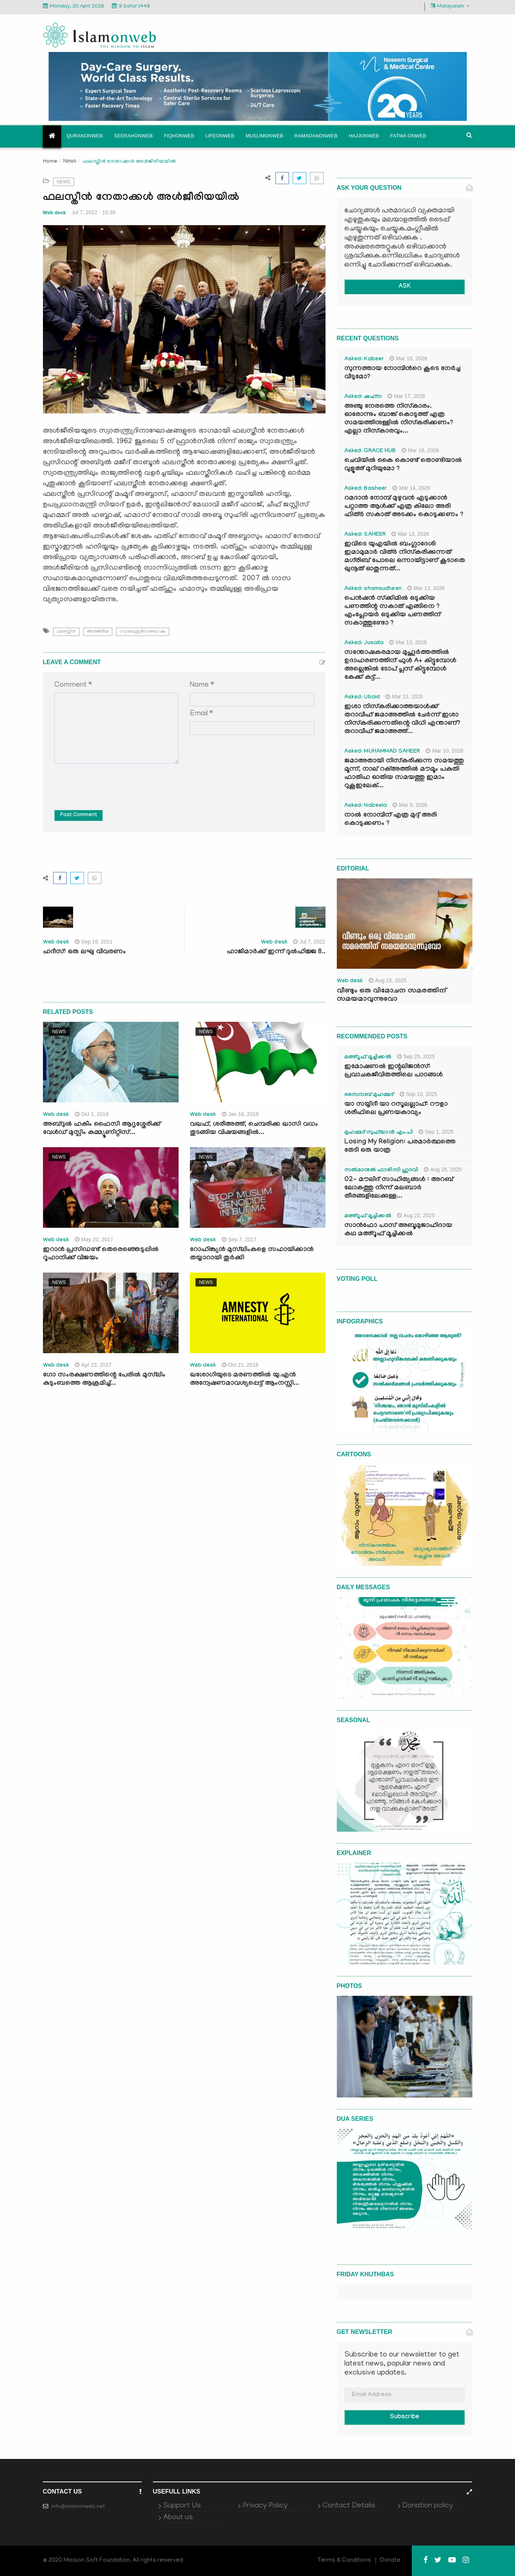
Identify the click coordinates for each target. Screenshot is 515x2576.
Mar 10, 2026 (444, 751)
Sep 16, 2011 (94, 942)
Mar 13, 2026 (410, 534)
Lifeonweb (219, 136)
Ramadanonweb (316, 136)
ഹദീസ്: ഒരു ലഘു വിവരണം (84, 952)
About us (178, 2518)
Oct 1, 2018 (92, 1114)
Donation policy (427, 2506)
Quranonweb (85, 136)
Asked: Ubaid (362, 697)
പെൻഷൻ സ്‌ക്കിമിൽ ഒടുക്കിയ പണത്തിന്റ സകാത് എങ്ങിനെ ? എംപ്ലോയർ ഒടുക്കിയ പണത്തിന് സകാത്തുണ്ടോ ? (392, 611)
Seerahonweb (133, 136)
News (69, 161)
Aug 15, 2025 (387, 980)
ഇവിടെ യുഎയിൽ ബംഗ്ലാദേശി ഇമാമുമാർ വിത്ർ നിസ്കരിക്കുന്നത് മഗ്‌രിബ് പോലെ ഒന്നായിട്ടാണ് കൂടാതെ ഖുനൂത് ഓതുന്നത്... (404, 557)
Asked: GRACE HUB (370, 451)
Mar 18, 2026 (408, 358)
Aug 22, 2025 (416, 1215)
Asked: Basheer (365, 489)
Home (50, 162)
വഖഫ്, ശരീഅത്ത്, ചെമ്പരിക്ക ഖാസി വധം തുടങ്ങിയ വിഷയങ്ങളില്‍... (254, 1129)
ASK (405, 286)
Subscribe (404, 2417)
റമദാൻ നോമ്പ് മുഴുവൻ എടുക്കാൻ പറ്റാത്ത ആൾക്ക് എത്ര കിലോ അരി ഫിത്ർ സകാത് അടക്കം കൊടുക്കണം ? (403, 507)
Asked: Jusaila (364, 643)
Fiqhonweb (179, 136)
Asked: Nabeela (365, 806)
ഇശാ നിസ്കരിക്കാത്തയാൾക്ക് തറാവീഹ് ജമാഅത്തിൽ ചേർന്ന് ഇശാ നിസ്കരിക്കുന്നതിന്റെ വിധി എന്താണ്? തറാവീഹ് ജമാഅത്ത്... (402, 719)
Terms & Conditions (344, 2561)
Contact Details (348, 2506)
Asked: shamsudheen (373, 589)
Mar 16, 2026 (420, 450)
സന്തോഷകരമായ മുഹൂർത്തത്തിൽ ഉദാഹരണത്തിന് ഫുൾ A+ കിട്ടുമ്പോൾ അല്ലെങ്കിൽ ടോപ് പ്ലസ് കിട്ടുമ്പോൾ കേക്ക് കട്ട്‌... (400, 665)
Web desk (54, 212)
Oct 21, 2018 (240, 1365)
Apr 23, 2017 (93, 1365)
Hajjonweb (364, 136)
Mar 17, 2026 (406, 396)
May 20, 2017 (94, 1239)
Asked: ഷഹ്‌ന (363, 397)
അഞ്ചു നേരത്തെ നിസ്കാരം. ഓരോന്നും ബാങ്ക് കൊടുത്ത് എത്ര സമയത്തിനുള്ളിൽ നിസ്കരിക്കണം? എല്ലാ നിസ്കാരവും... (398, 419)
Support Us (182, 2506)
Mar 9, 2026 (410, 805)
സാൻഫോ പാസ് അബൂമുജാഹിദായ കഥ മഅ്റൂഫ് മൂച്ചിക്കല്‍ (398, 1230)
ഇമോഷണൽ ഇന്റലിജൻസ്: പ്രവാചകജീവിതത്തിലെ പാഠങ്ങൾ (393, 1071)
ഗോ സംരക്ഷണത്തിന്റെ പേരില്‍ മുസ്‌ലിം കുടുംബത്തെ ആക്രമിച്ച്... (104, 1380)
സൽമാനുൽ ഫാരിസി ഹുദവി (381, 1170)
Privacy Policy (265, 2506)
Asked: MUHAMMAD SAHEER (382, 751)
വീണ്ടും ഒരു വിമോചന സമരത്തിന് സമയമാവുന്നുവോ (391, 995)
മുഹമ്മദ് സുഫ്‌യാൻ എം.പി (378, 1132)
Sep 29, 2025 (416, 1056)
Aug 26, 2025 (443, 1169)
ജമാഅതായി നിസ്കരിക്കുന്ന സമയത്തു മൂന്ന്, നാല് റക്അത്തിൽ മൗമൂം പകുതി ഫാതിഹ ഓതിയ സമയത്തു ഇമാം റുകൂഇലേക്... (404, 774)
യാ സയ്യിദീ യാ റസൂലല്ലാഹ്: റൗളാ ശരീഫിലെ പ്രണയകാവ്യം (396, 1109)
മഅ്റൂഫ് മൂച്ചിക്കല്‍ (367, 1057)
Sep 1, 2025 (436, 1132)
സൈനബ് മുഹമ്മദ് (369, 1095)
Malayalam (450, 6)
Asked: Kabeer (364, 359)
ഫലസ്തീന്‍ (66, 631)
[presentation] (111, 781)
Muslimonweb (264, 136)
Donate (390, 2561)
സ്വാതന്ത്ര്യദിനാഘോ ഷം (142, 631)
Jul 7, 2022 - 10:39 (93, 212)
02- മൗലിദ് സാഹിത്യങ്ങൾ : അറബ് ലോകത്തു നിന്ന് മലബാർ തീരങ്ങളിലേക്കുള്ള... (398, 1188)
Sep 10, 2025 (418, 1094)
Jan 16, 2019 (240, 1114)
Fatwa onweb (408, 136)
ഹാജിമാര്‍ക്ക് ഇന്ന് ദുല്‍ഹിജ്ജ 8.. (276, 952)
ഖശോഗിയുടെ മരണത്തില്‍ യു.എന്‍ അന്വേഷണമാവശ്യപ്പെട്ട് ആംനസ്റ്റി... (244, 1380)
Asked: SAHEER (365, 535)
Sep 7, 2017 (239, 1239)
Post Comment (78, 815)
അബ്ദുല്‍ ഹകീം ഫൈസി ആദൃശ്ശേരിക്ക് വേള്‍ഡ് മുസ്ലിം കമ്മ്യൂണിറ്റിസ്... (101, 1129)
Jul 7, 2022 (309, 942)
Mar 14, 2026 (411, 488)
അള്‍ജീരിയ (98, 631)
